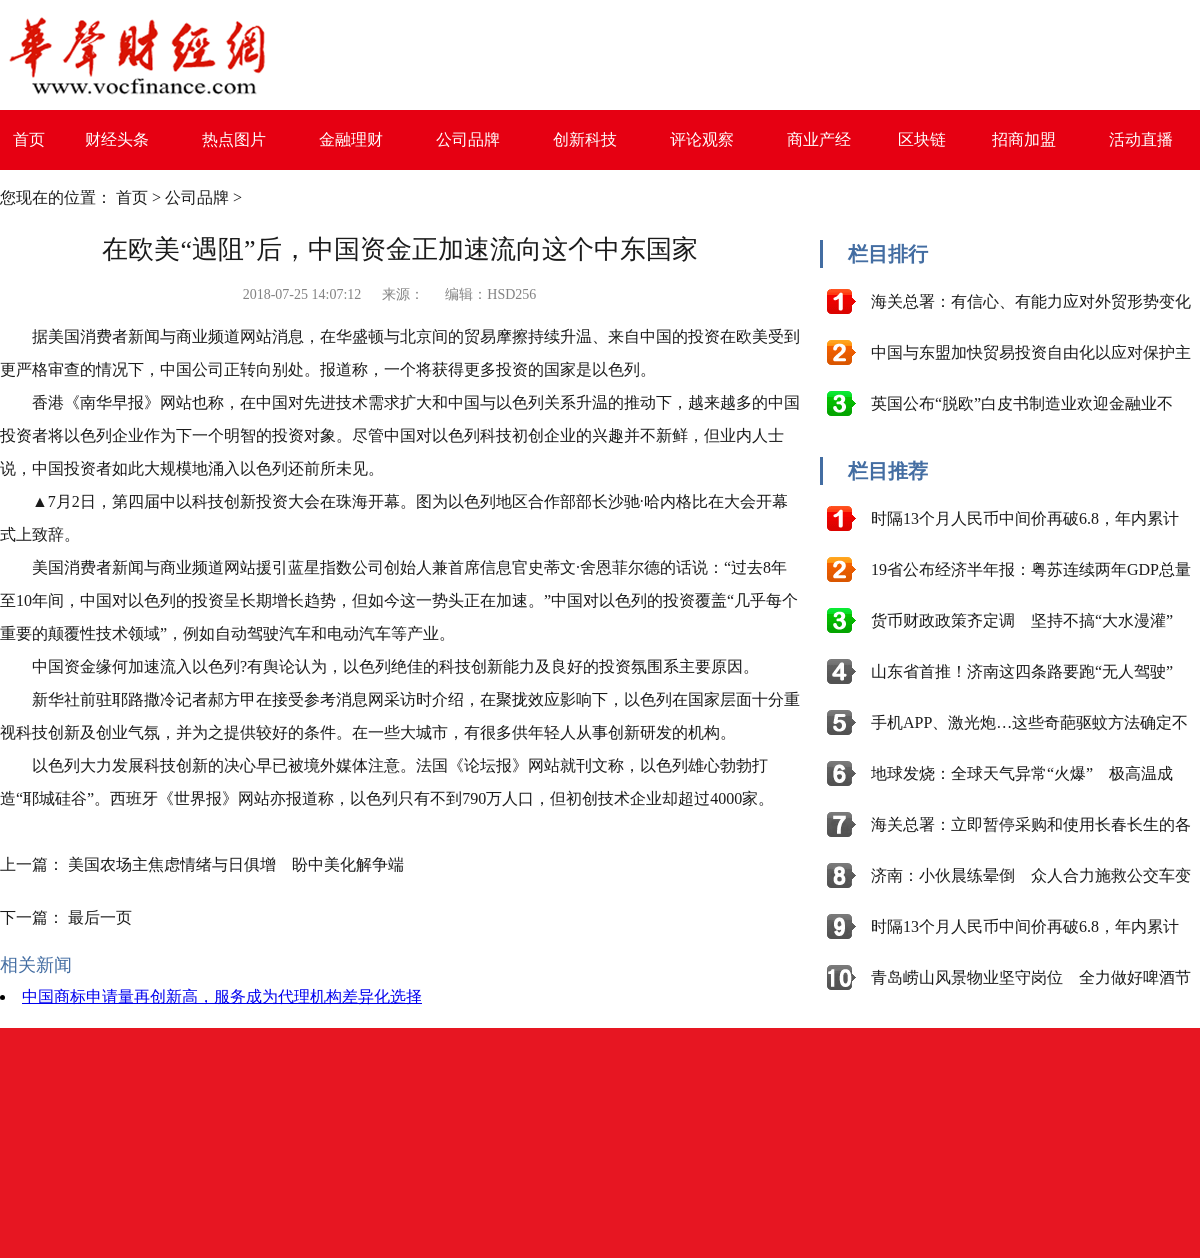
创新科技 (585, 139)
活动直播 (1141, 139)
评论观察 (702, 139)
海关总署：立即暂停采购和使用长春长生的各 (1031, 824)
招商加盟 (1024, 139)
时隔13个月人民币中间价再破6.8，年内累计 (1025, 518)
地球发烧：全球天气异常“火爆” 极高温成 (1022, 773)
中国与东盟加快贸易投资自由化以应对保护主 (1031, 352)
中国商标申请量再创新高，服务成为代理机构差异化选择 (222, 996)
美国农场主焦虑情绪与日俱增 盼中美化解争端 (236, 864)
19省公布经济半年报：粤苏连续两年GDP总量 (1031, 569)
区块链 (922, 139)
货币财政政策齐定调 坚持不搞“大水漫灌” (1022, 620)
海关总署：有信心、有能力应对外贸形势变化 (1031, 301)
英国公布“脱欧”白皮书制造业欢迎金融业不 (1022, 403)
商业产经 (819, 139)
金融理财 (351, 139)
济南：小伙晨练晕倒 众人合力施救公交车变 (1031, 875)
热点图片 (234, 139)
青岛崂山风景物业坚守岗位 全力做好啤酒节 (1031, 977)
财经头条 (117, 139)
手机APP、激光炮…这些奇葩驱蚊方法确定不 (1029, 722)
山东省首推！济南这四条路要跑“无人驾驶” (1022, 671)
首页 (29, 139)
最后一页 (100, 917)
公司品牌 (468, 139)
